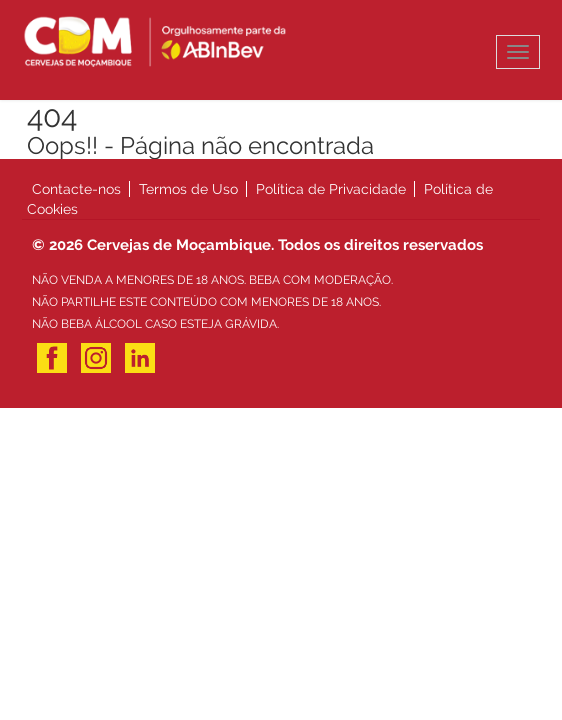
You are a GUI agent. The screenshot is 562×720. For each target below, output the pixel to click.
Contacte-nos (76, 189)
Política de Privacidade (331, 189)
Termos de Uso (188, 189)
